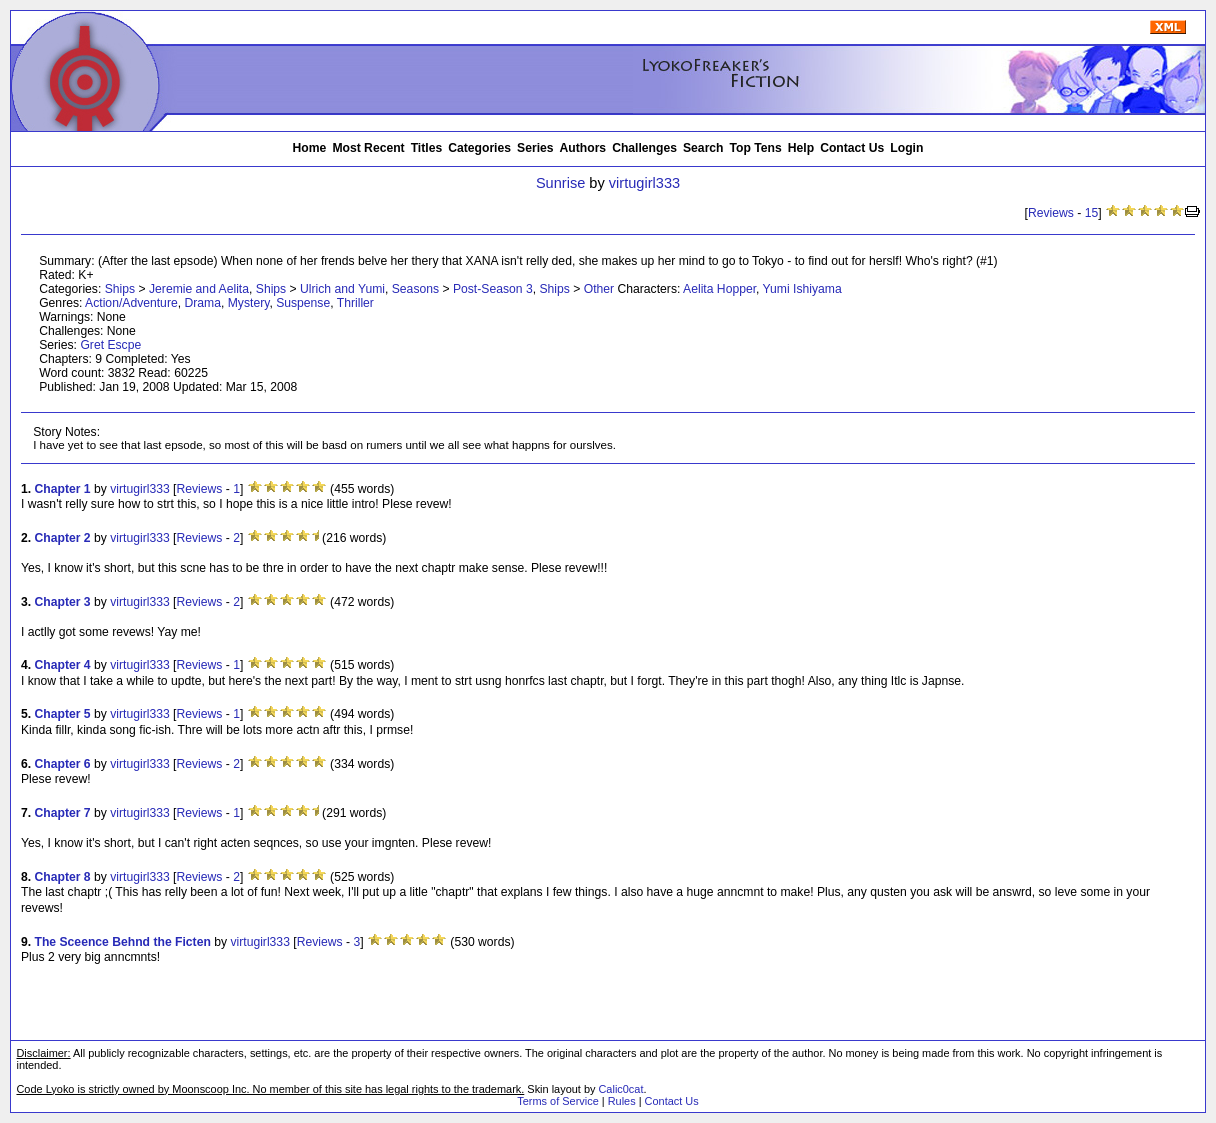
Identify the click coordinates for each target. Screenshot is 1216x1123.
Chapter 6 (63, 764)
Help (801, 148)
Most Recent (368, 148)
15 (1092, 213)
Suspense (303, 303)
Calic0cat (620, 1089)
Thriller (355, 303)
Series (535, 148)
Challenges (644, 148)
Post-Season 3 (493, 289)
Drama (202, 303)
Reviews (1051, 213)
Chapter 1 (63, 489)
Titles (427, 148)
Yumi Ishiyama (802, 289)
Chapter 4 (63, 665)
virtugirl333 (644, 183)
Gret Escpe (110, 345)
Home (310, 148)
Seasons (415, 289)
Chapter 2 (63, 538)
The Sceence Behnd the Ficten (123, 942)
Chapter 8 (63, 877)
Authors (583, 148)
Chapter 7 (63, 813)
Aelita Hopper (719, 289)
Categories (479, 148)
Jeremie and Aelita (199, 289)
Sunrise (560, 183)
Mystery (249, 303)
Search (703, 148)
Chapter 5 (63, 714)
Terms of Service (557, 1101)
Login (906, 148)
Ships (120, 289)
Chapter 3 (63, 602)
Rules (622, 1101)
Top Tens (756, 148)
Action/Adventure (131, 303)
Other (599, 289)
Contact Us (852, 148)
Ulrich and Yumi (342, 289)
